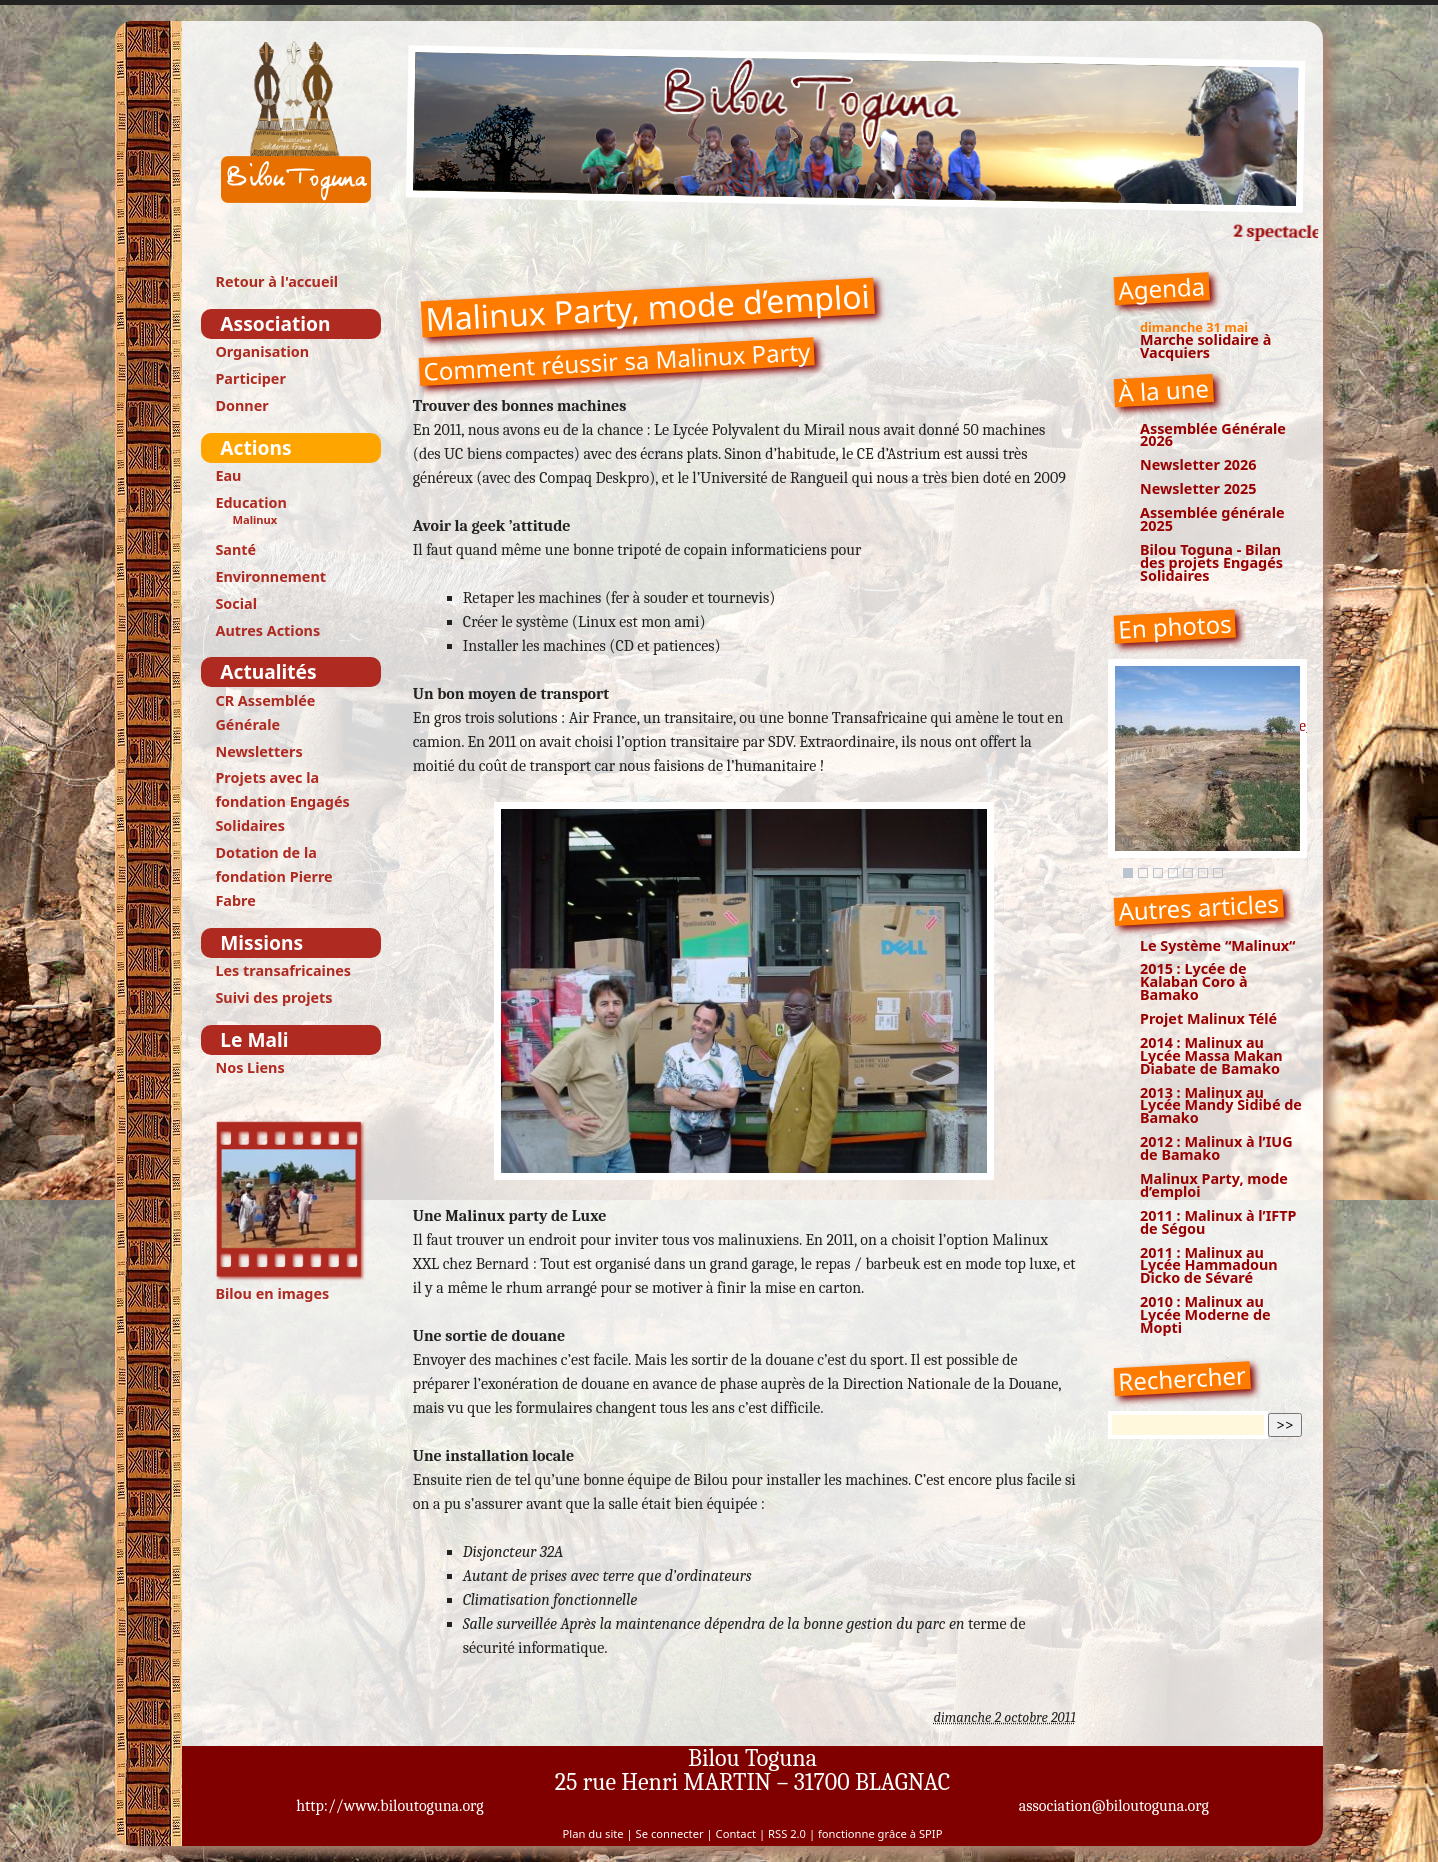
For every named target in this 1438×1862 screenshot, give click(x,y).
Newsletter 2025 (1198, 488)
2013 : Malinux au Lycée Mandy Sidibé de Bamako (1221, 1105)
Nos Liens (249, 1067)
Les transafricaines (283, 970)
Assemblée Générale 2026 (1213, 435)
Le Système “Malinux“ (1218, 945)
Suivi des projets (273, 997)
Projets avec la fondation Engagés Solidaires (282, 801)
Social (236, 603)
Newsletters (258, 751)
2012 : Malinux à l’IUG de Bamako (1216, 1148)
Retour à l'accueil (276, 281)
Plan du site (593, 1833)
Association (275, 323)
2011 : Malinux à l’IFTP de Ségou (1218, 1222)
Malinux (254, 519)
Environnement (270, 576)
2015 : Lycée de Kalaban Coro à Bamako (1194, 981)
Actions (255, 447)
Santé (235, 549)
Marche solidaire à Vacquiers (1205, 346)
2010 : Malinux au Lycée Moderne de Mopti (1205, 1314)
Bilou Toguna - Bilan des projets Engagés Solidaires (1211, 562)
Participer (250, 378)
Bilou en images (290, 1211)
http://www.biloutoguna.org (390, 1806)
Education (250, 502)
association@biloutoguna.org (1114, 1806)
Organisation (262, 351)
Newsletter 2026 (1198, 464)
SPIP (930, 1833)
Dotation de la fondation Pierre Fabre (273, 876)
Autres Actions (267, 630)
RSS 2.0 (787, 1833)
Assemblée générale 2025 (1212, 519)
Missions (261, 942)
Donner (241, 405)
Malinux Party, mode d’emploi (1214, 1185)
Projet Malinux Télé (1208, 1018)
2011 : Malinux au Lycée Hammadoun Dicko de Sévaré (1209, 1265)
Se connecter (670, 1833)
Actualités (268, 671)
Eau (228, 475)
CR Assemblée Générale (265, 712)
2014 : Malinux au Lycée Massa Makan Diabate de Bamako (1211, 1055)
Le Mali (254, 1039)
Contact (736, 1833)
